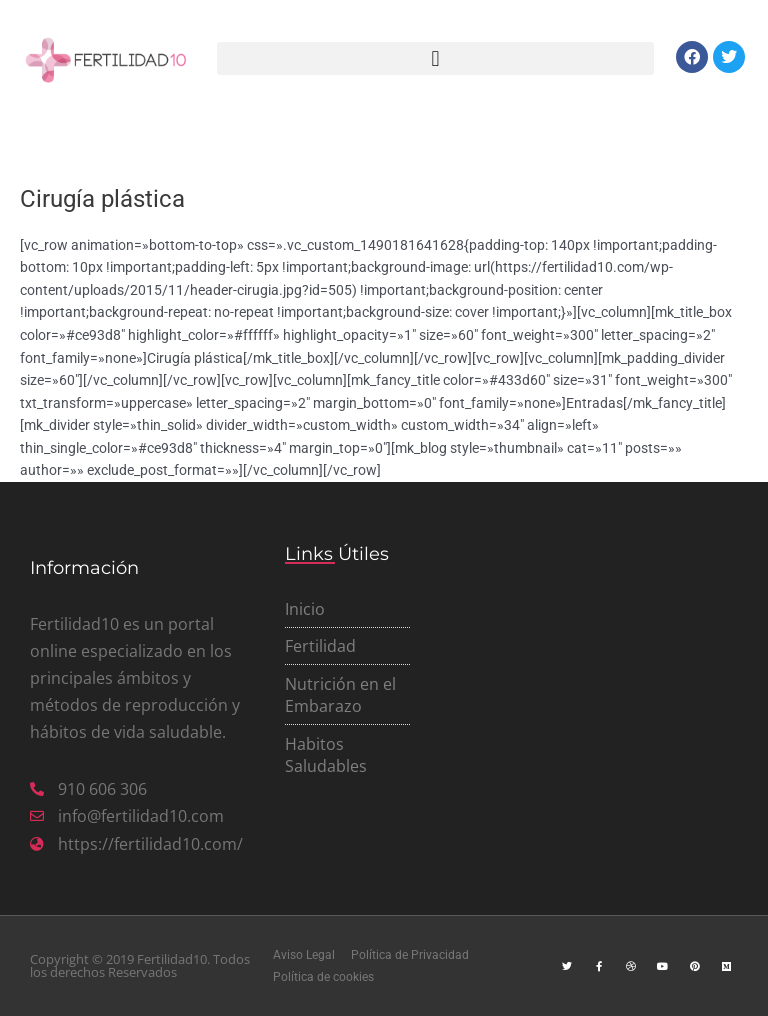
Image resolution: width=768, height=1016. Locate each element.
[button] (435, 58)
